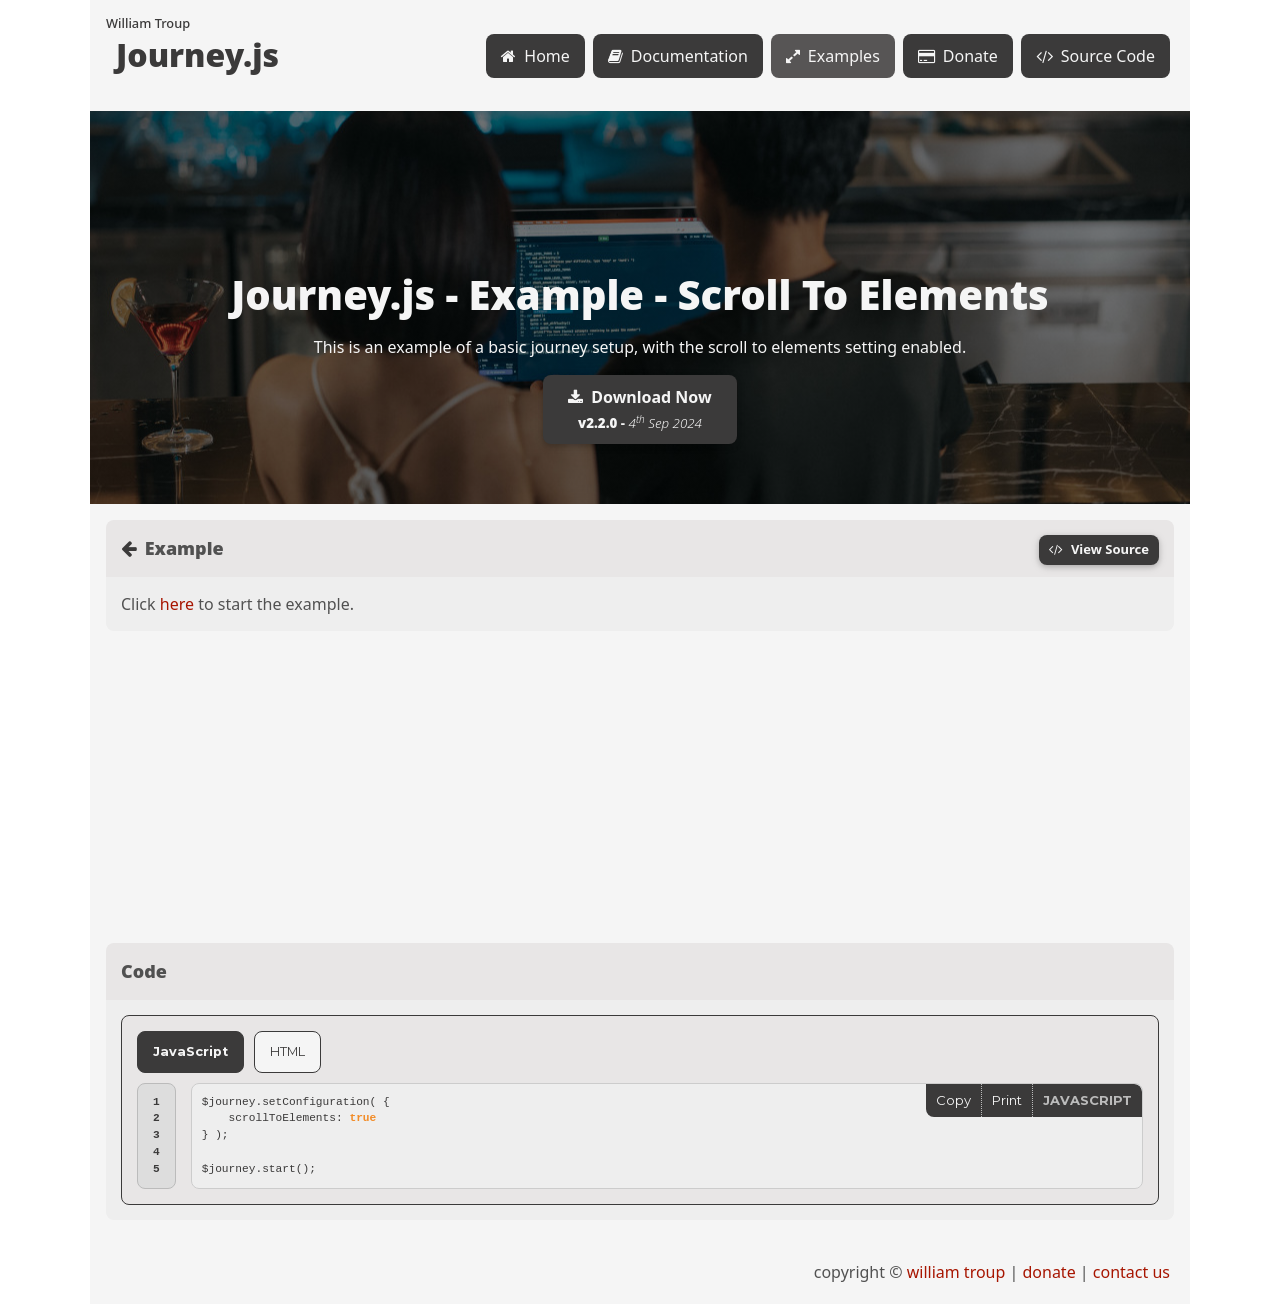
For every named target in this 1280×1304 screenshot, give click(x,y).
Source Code (1095, 56)
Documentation (678, 56)
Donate (958, 56)
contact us (1131, 1272)
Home (535, 56)
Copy (953, 1100)
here (177, 604)
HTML (287, 1051)
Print (1007, 1100)
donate (1048, 1272)
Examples (833, 56)
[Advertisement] (640, 787)
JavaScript (190, 1051)
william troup (956, 1272)
